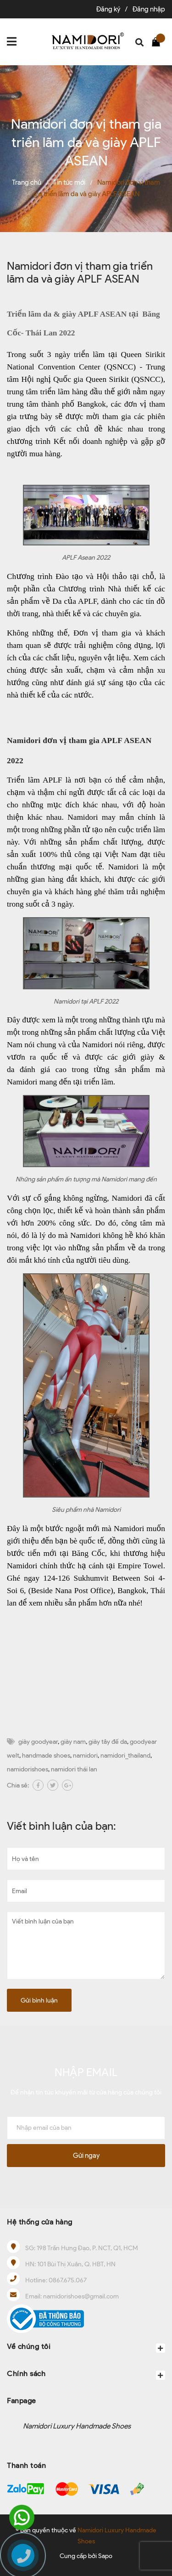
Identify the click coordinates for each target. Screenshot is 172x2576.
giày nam (73, 1742)
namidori (85, 1755)
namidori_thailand (125, 1755)
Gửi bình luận (39, 2000)
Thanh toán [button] (26, 2465)
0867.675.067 (68, 2280)
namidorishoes (27, 1769)
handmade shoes (46, 1755)
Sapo (105, 2556)
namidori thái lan (74, 1769)
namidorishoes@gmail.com (81, 2296)
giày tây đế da (108, 1742)
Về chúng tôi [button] (86, 2347)
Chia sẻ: (18, 1785)
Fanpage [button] (21, 2400)
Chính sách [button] (86, 2374)
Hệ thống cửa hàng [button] (39, 2222)
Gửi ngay (86, 2155)
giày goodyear (38, 1742)
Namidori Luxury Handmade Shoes (77, 2426)
